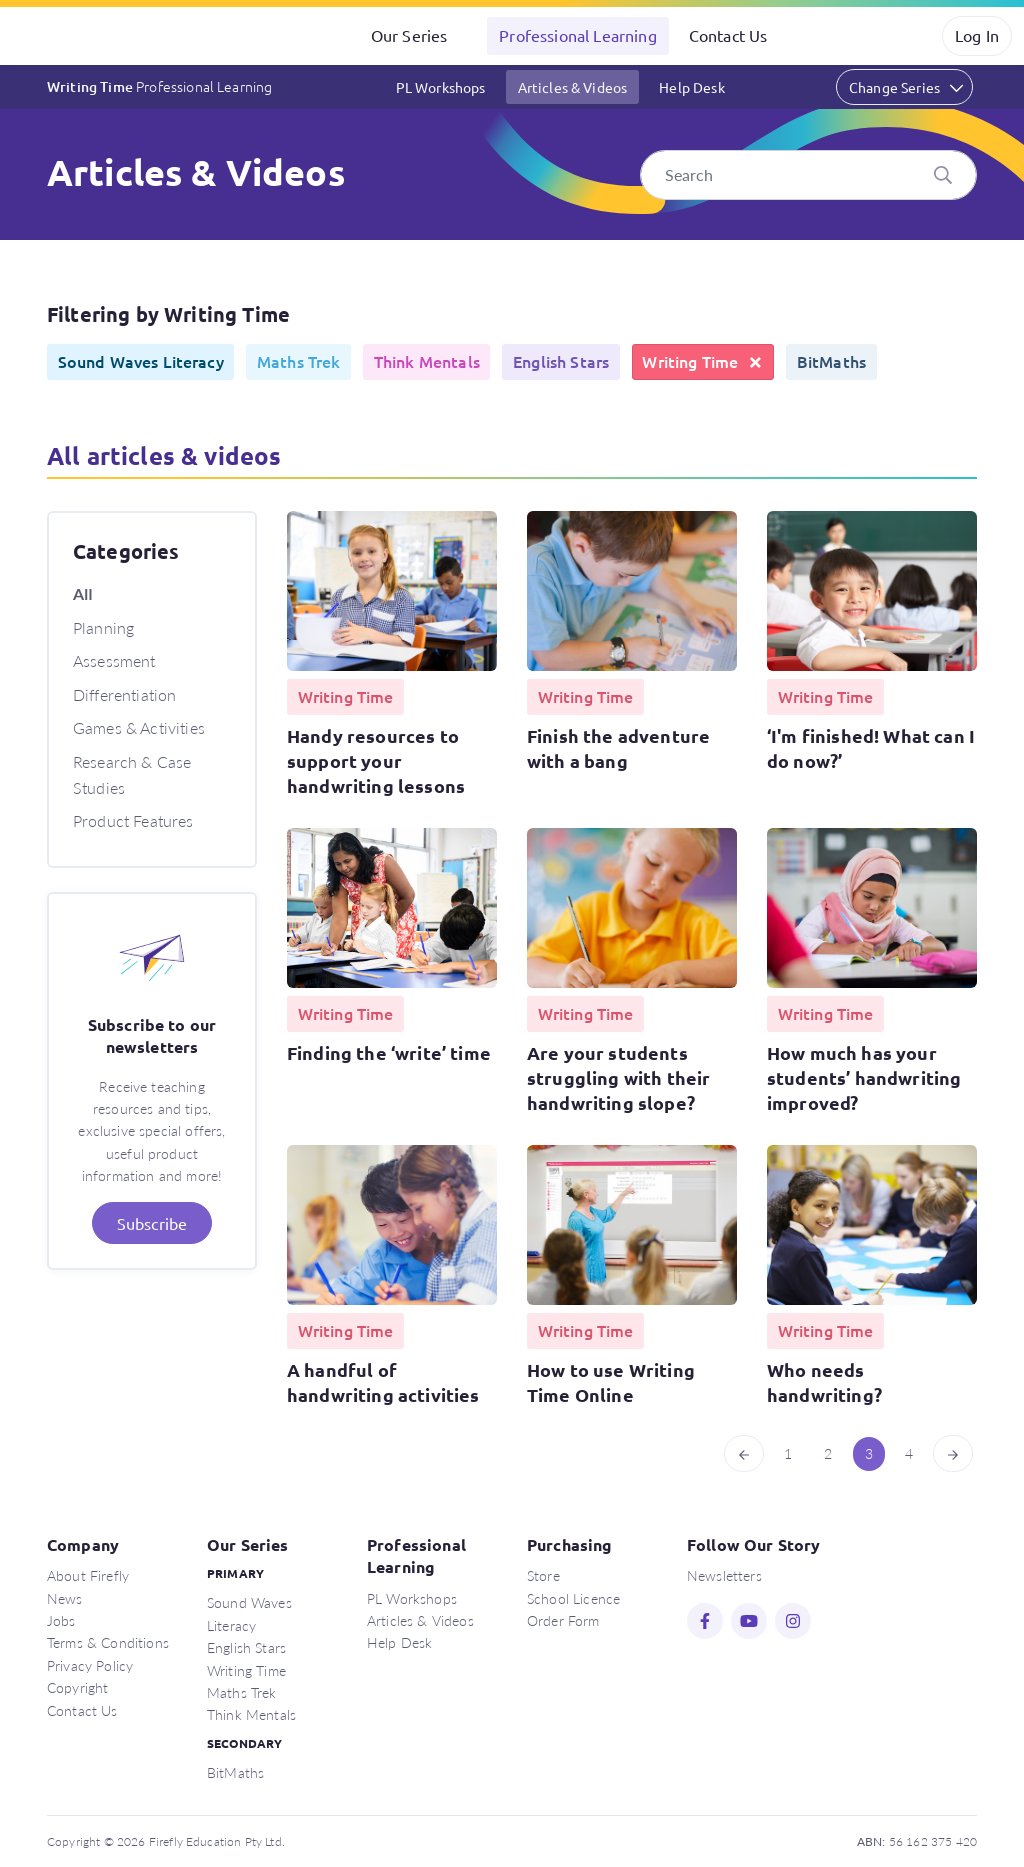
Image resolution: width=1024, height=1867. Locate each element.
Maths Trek (242, 1692)
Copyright (77, 1687)
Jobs (61, 1620)
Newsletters (724, 1575)
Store (543, 1575)
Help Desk (691, 87)
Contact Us (728, 35)
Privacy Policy (90, 1665)
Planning (103, 627)
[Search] (809, 175)
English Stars (246, 1647)
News (65, 1598)
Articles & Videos (573, 87)
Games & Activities (139, 727)
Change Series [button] (894, 87)
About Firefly (88, 1575)
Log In (977, 35)
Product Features (133, 820)
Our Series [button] (409, 35)
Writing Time (159, 86)
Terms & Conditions (108, 1642)
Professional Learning (577, 35)
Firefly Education (98, 36)
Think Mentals (251, 1714)
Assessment (114, 660)
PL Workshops (441, 87)
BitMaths (235, 1772)
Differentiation (124, 694)
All (83, 593)
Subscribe (152, 1223)
